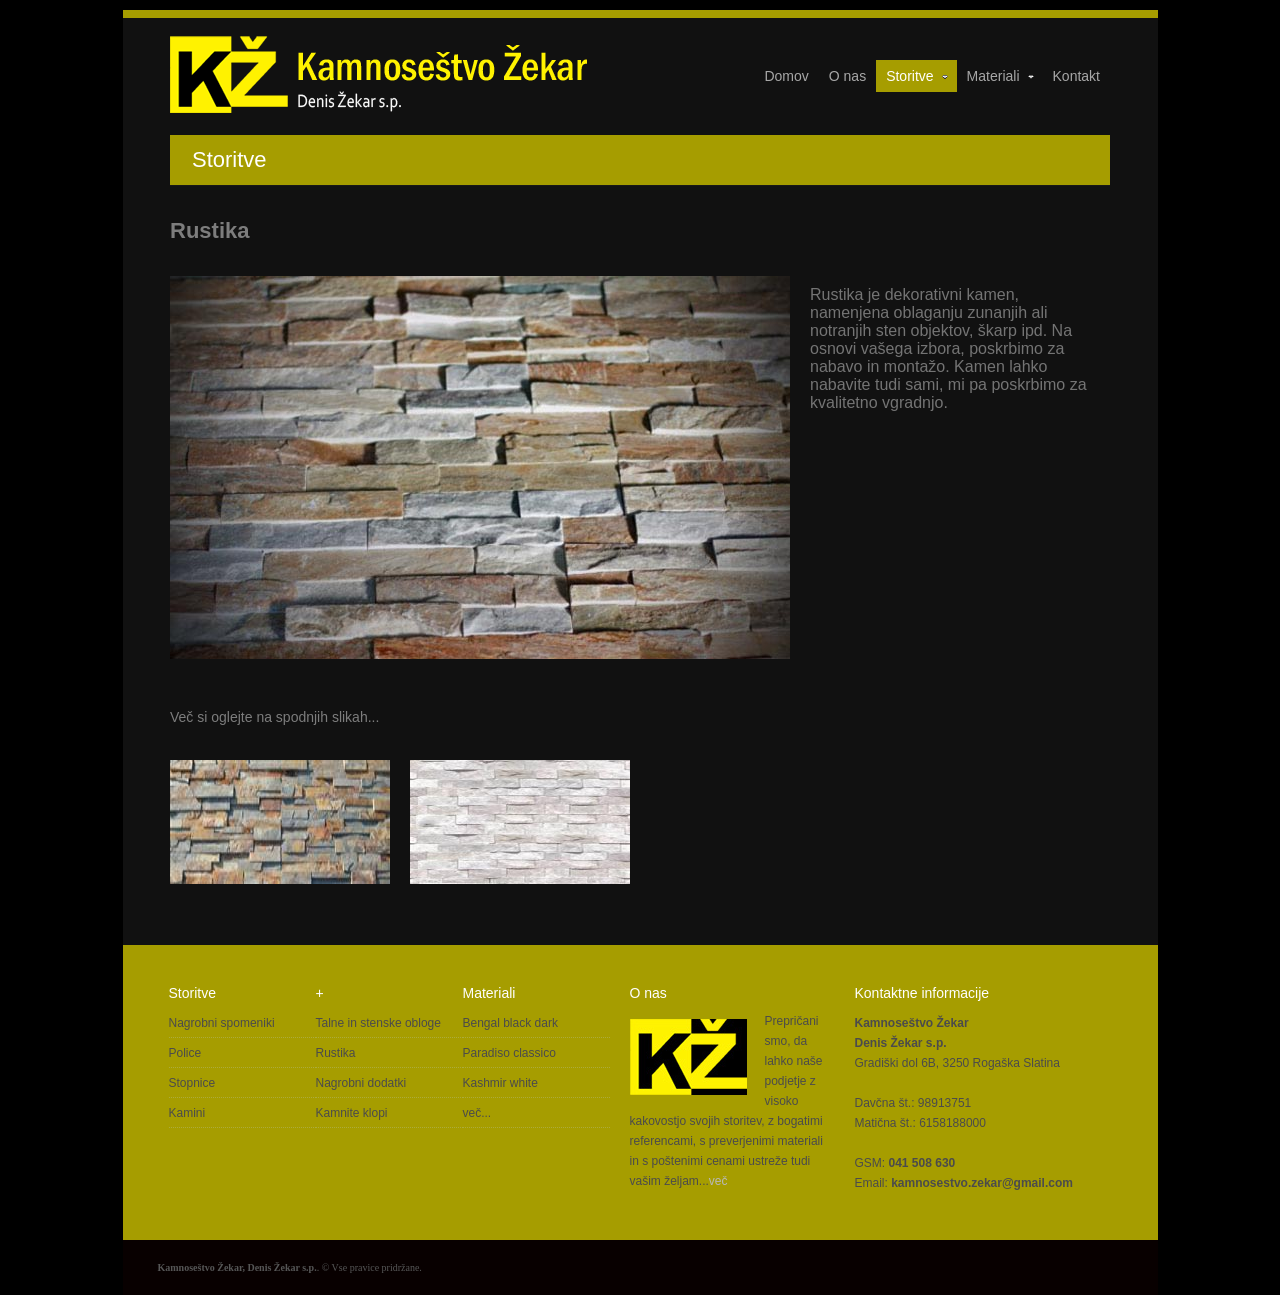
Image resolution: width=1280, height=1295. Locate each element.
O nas (847, 76)
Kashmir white (500, 1083)
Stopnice (192, 1083)
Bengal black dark (510, 1023)
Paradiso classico (509, 1053)
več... (477, 1113)
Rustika (336, 1053)
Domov (786, 76)
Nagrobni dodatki (361, 1083)
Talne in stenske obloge (378, 1023)
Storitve (917, 76)
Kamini (187, 1113)
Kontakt (1076, 76)
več (718, 1181)
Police (185, 1053)
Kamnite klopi (352, 1113)
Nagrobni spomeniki (222, 1023)
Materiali (1001, 76)
